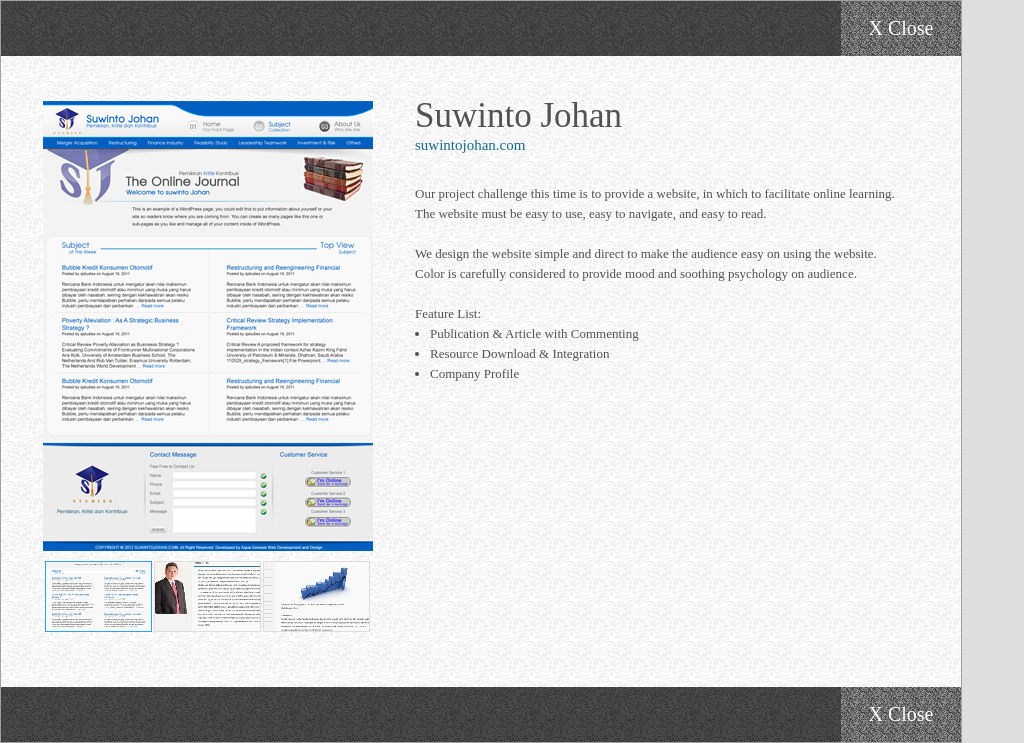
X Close (901, 28)
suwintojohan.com (470, 145)
